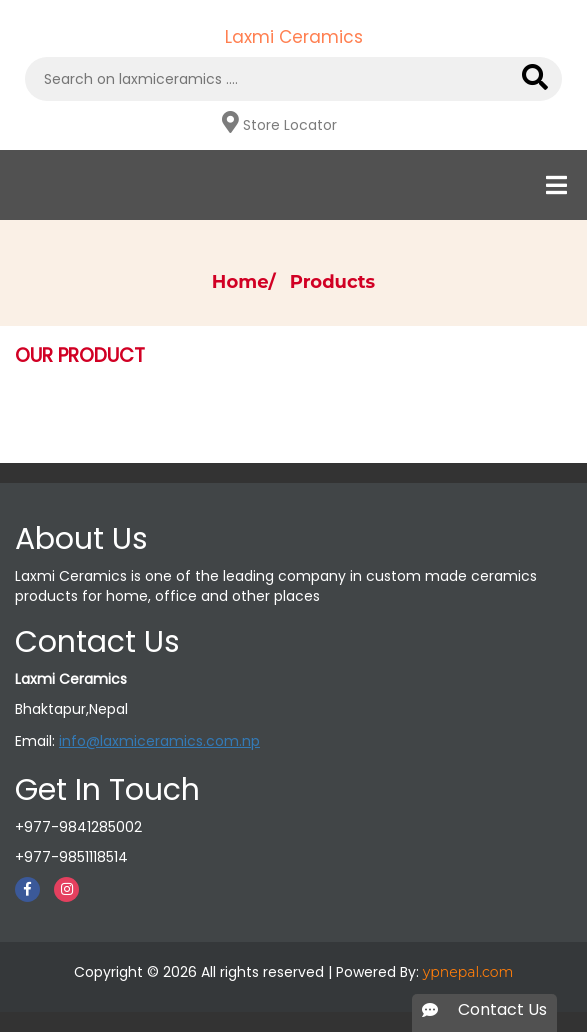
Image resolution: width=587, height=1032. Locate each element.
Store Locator (290, 125)
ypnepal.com (468, 972)
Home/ (249, 282)
